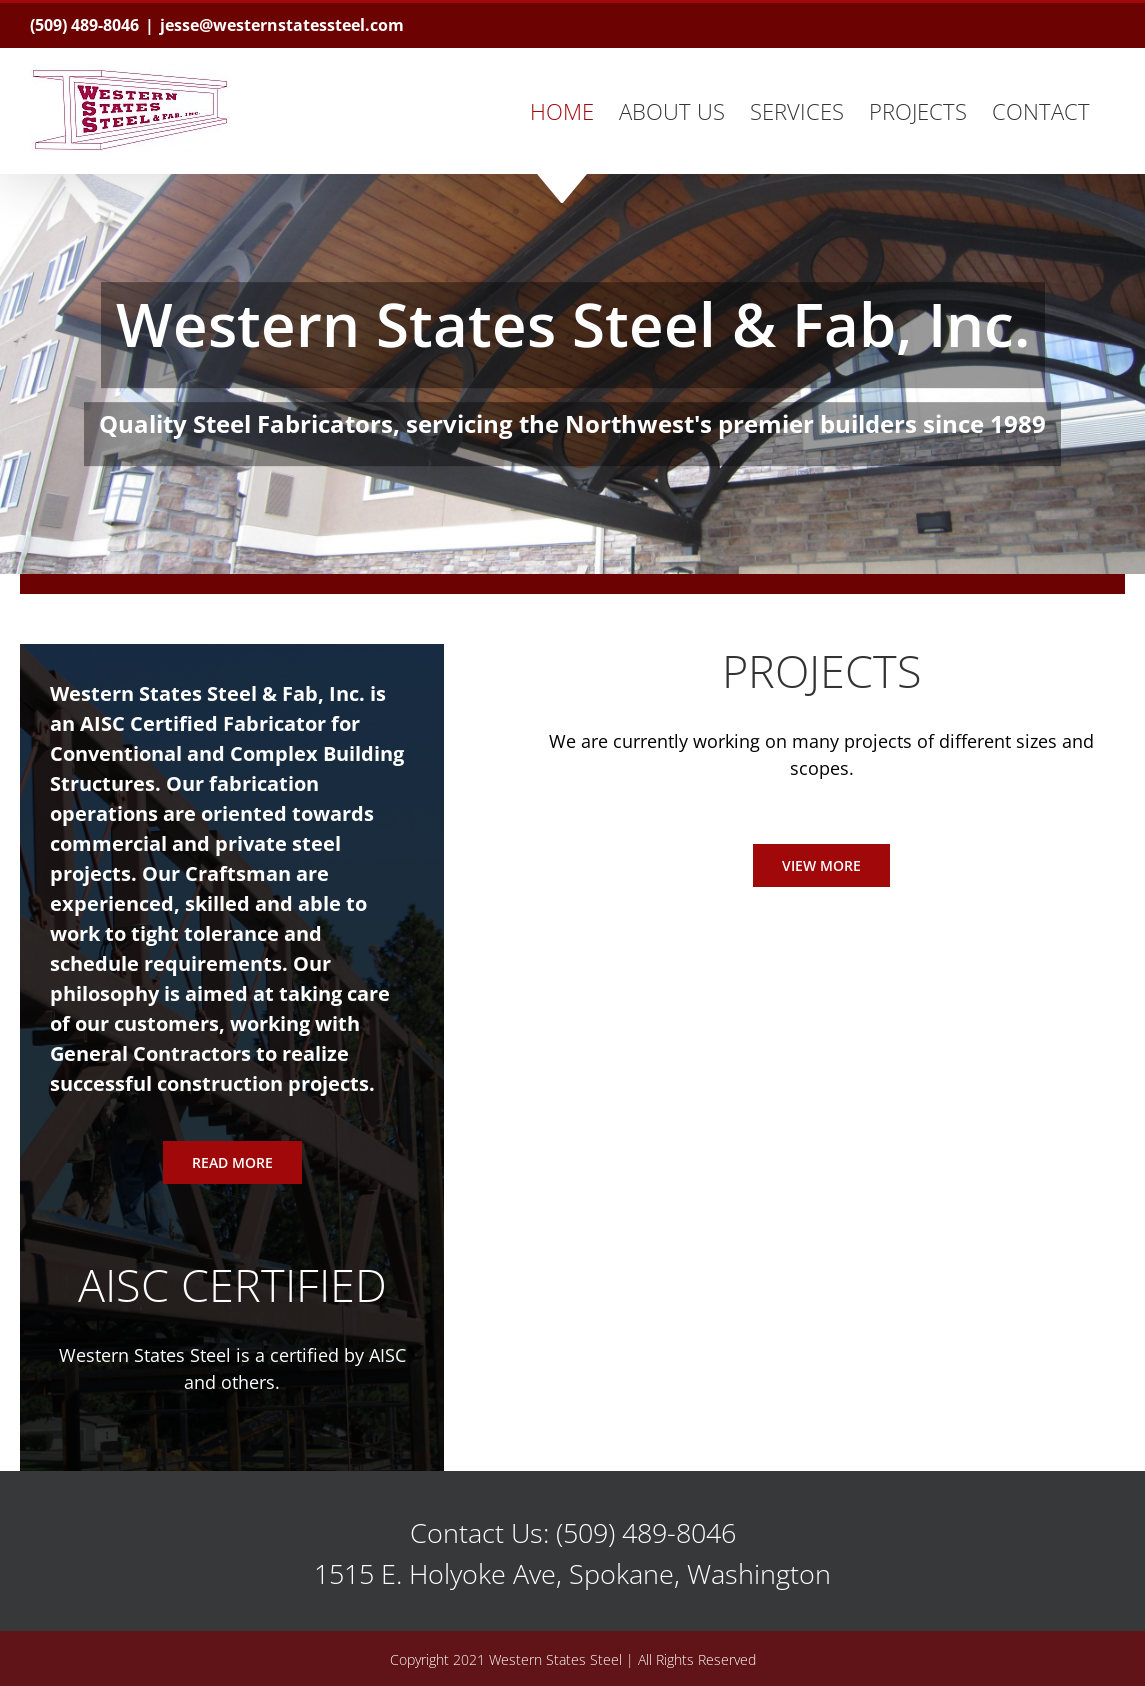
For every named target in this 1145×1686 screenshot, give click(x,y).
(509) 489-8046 (84, 25)
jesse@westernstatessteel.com (282, 25)
